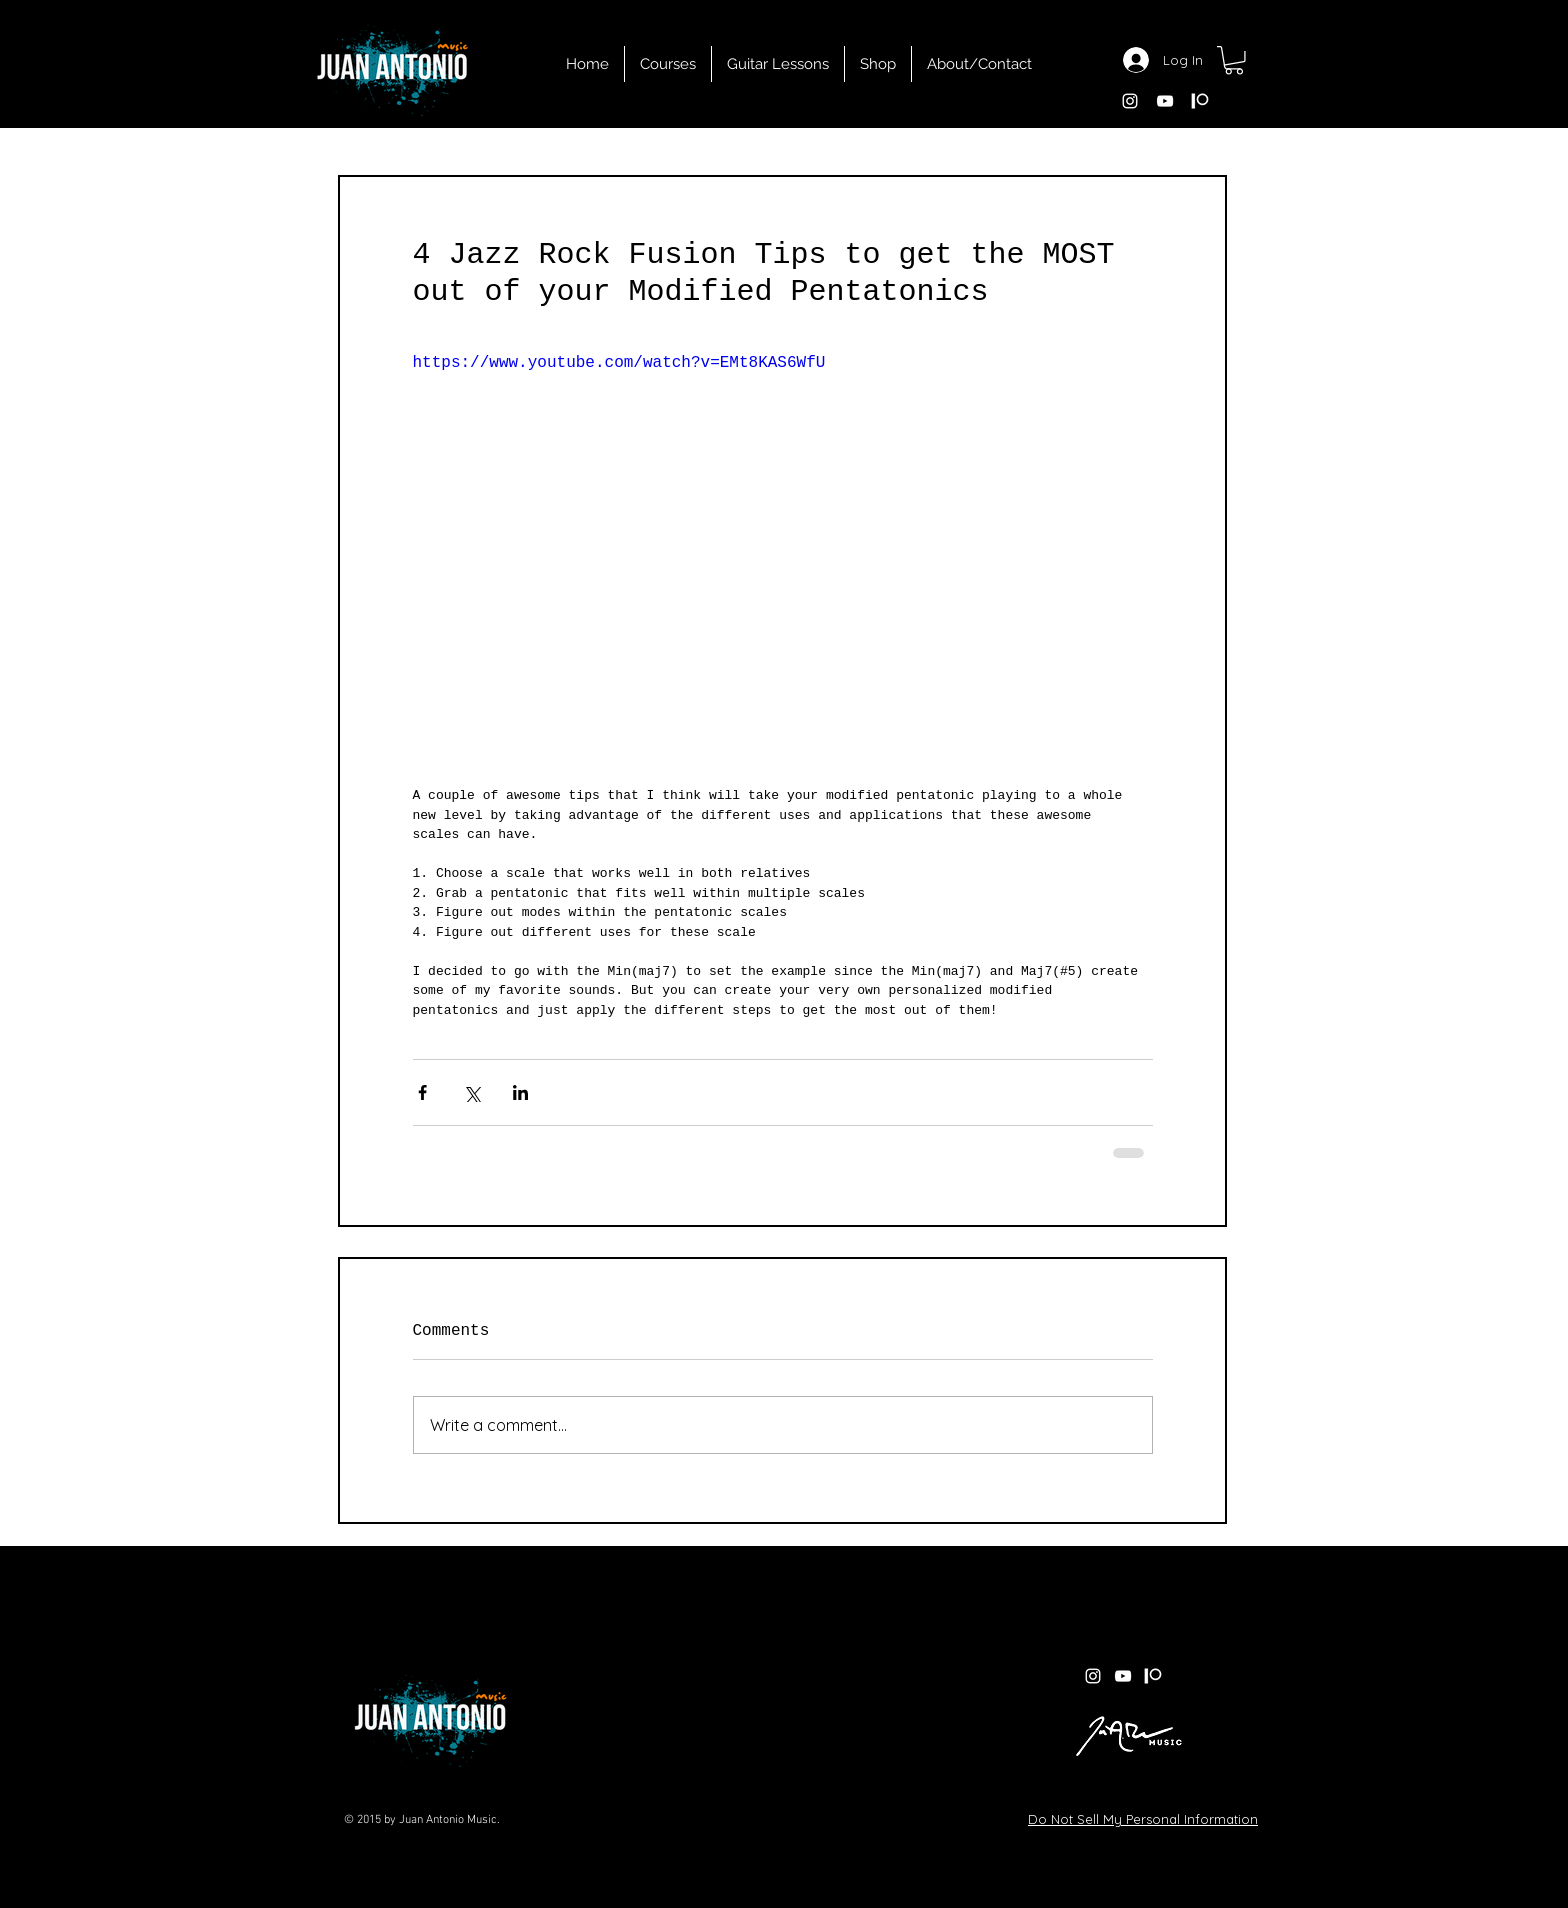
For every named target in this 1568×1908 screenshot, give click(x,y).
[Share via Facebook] (422, 1092)
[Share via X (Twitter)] (471, 1092)
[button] (1234, 60)
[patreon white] (1200, 101)
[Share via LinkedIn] (520, 1092)
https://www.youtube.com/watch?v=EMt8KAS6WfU (619, 362)
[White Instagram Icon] (1130, 101)
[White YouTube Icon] (1165, 101)
